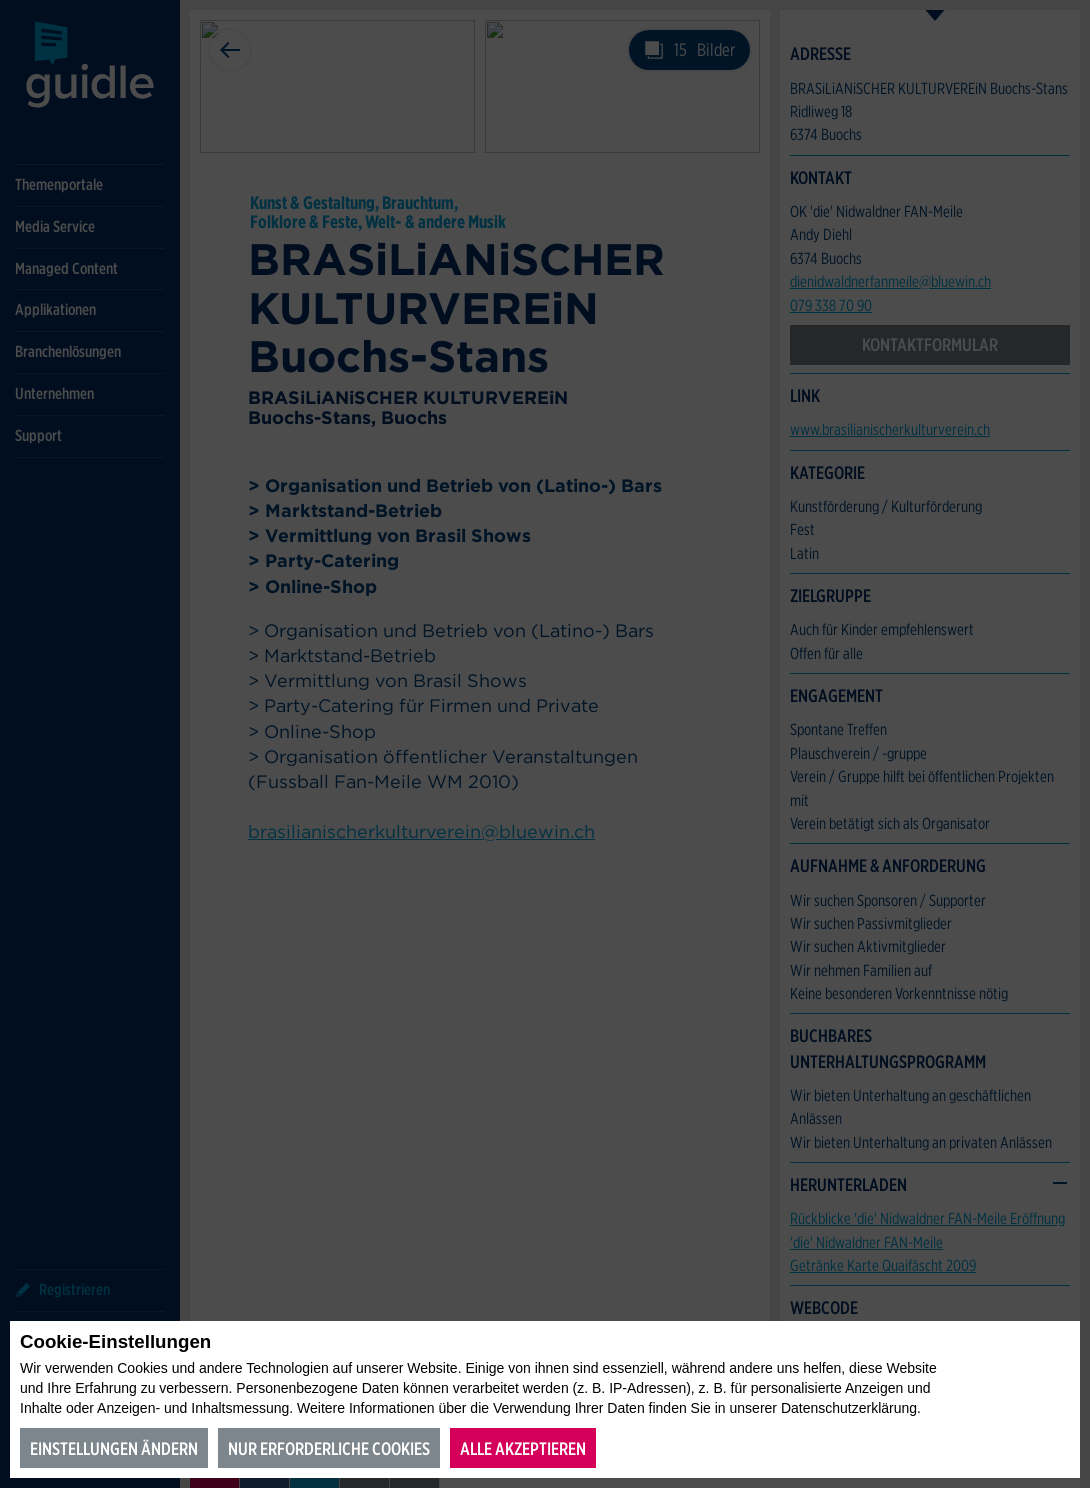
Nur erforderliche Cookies (329, 1448)
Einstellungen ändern (114, 1448)
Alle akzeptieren (523, 1448)
